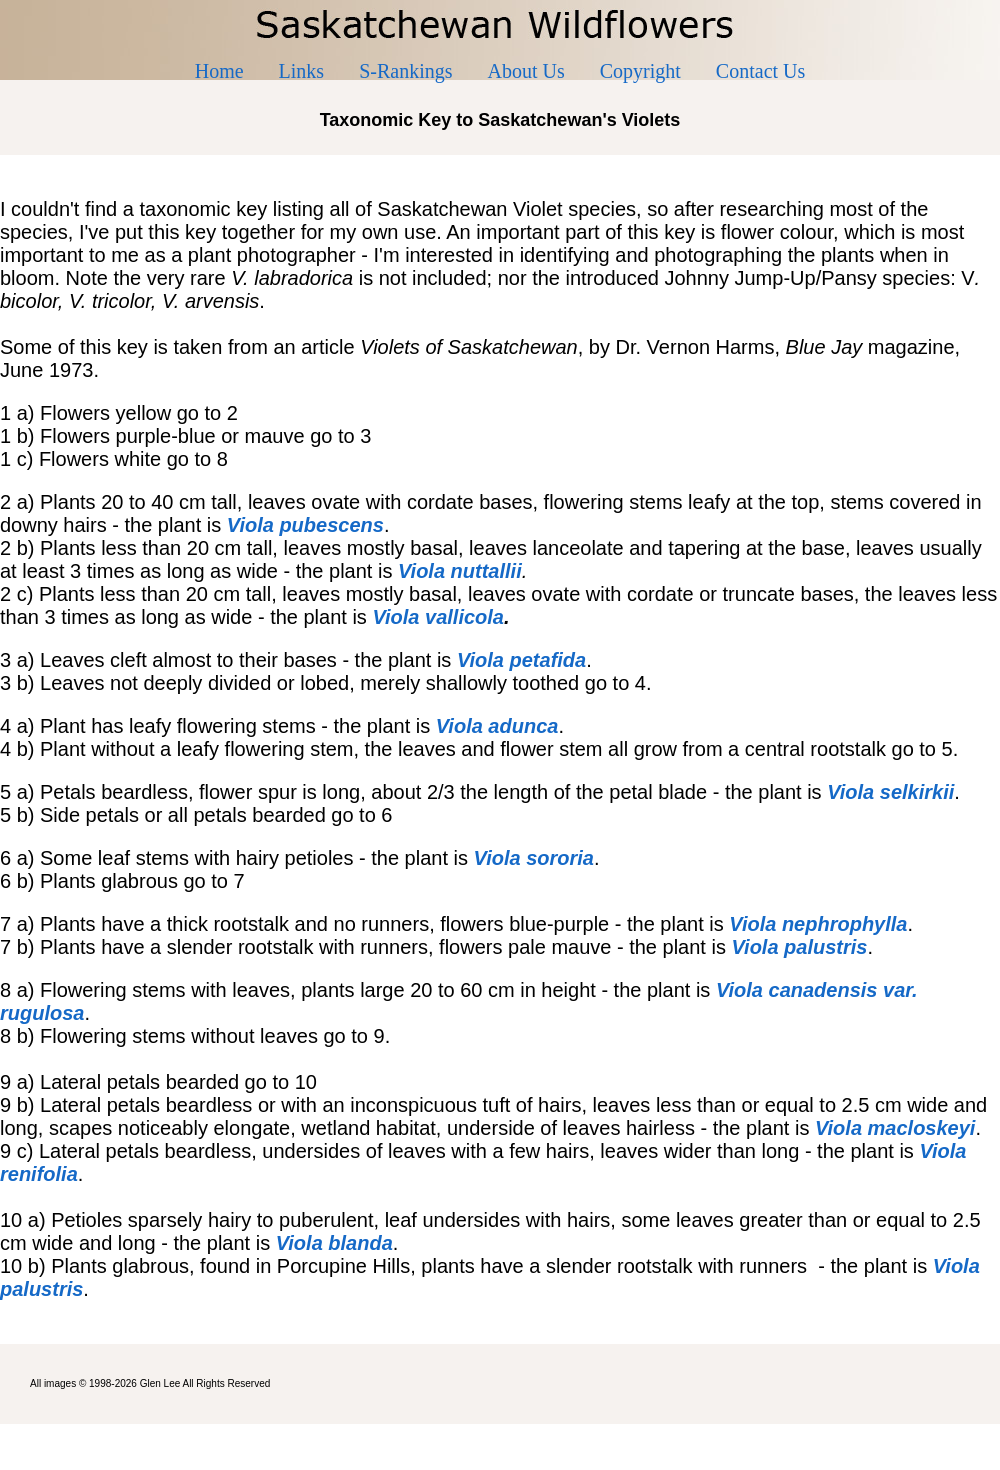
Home (219, 71)
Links (302, 71)
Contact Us (760, 71)
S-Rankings (405, 71)
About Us (526, 71)
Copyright (640, 71)
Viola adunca (497, 726)
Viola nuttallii (460, 571)
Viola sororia (534, 858)
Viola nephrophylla (818, 924)
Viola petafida (521, 660)
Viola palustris (799, 947)
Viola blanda (334, 1243)
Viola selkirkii (890, 792)
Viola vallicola (438, 617)
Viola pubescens (305, 525)
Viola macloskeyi (895, 1128)
